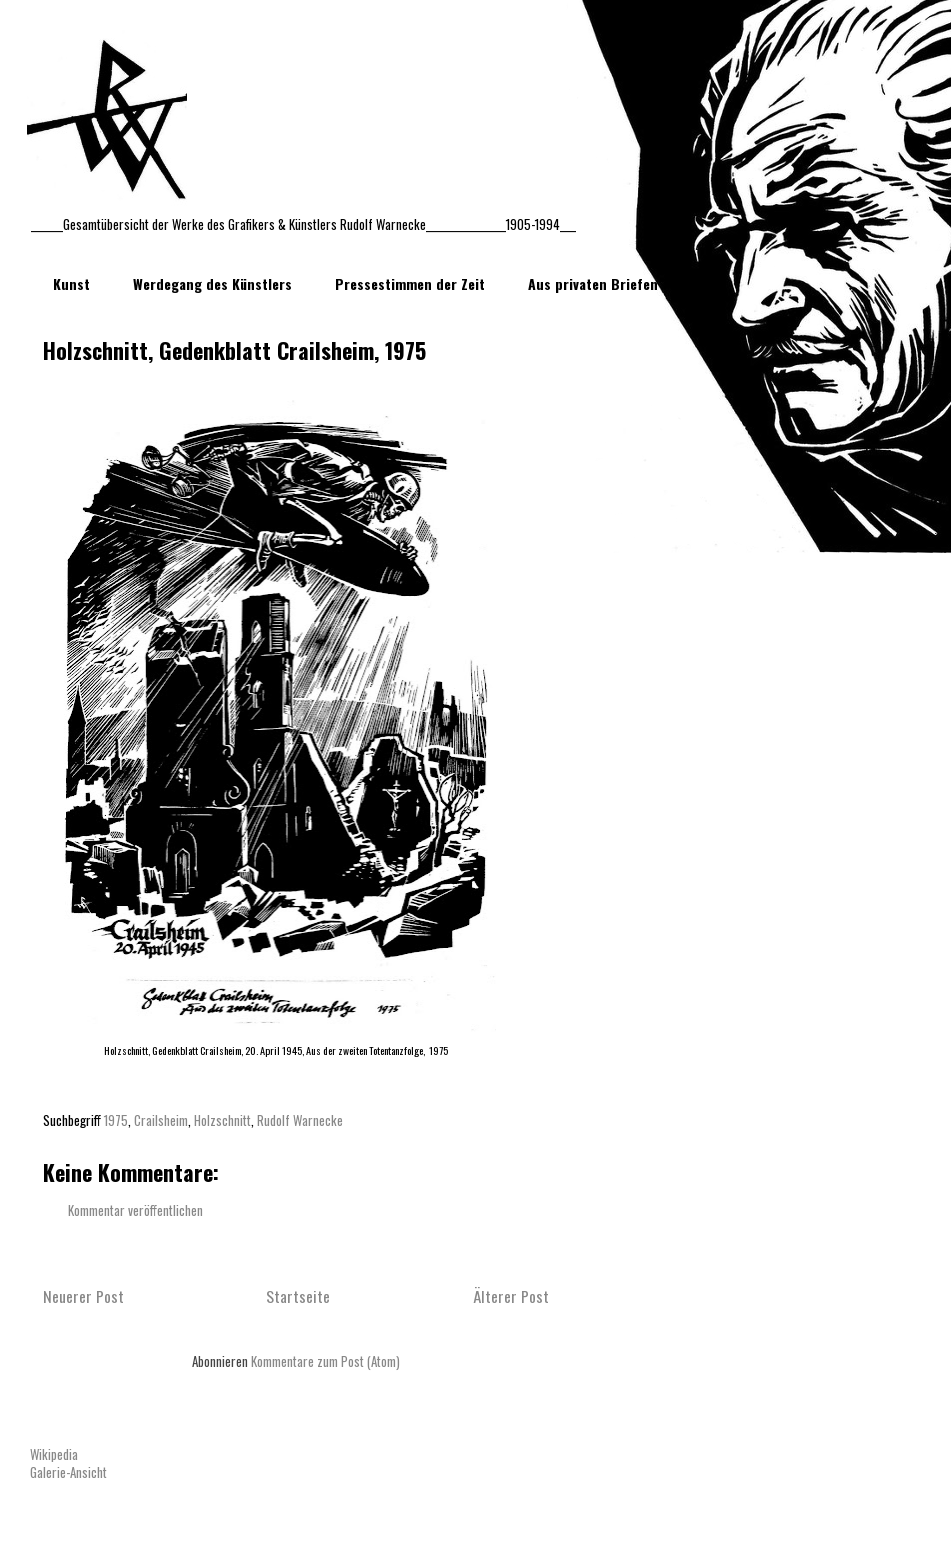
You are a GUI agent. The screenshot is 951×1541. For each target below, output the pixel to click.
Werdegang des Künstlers (212, 283)
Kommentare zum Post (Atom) (325, 1361)
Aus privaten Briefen (593, 283)
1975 (116, 1120)
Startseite (298, 1296)
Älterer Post (511, 1296)
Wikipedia (54, 1454)
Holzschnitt (222, 1120)
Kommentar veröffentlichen (135, 1210)
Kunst (71, 283)
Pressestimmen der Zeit (410, 283)
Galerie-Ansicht (68, 1472)
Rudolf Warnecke (300, 1120)
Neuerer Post (83, 1296)
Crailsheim (161, 1120)
